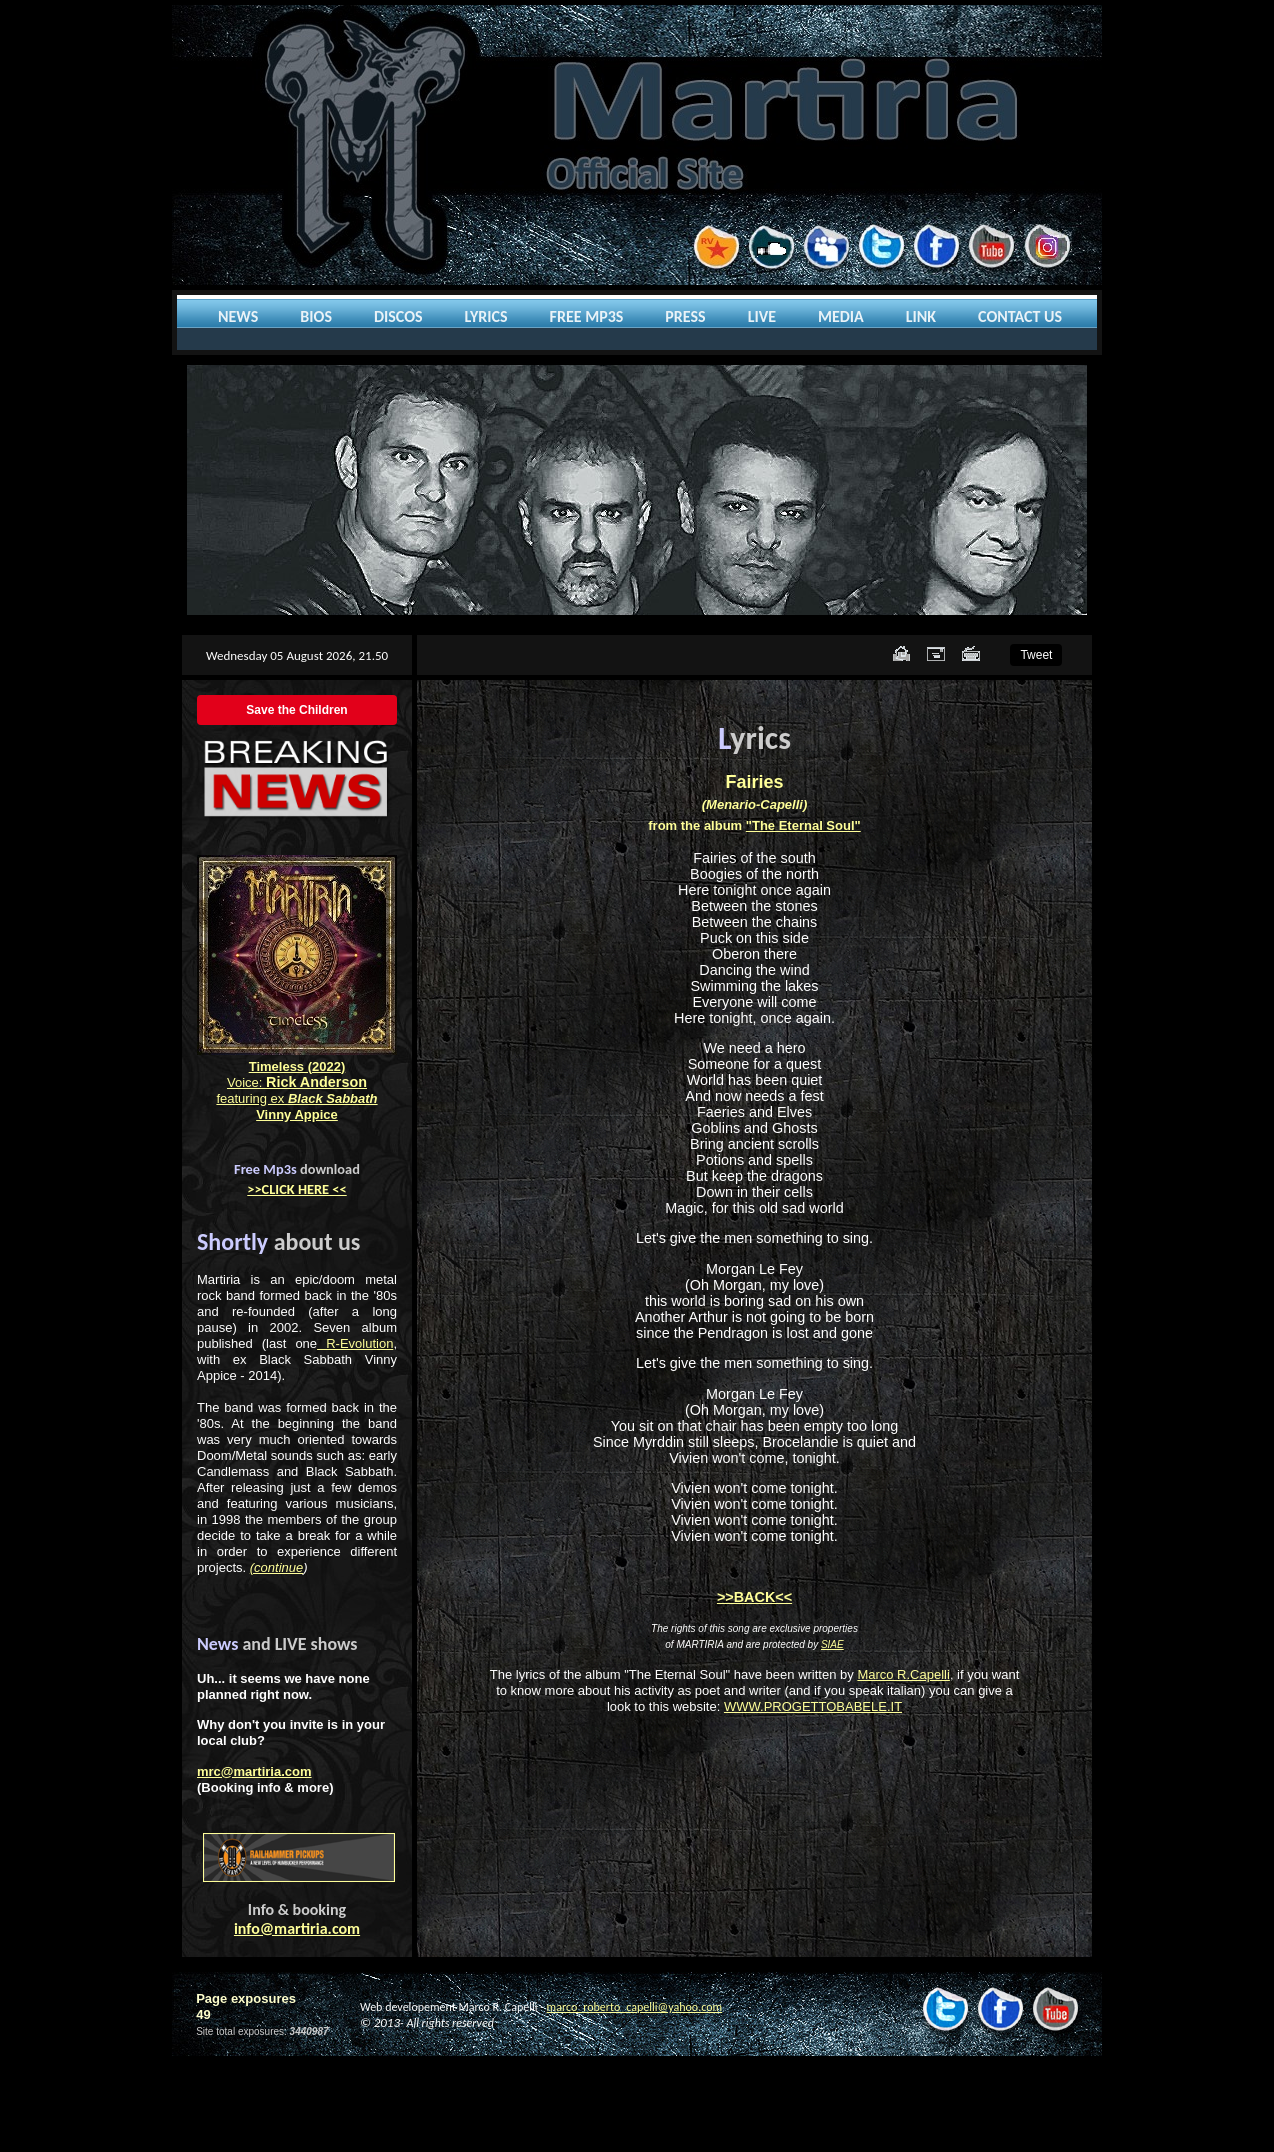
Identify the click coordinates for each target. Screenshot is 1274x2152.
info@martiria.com (297, 1928)
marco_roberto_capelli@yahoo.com (634, 2007)
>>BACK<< (754, 1597)
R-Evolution (355, 1343)
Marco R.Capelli (903, 1674)
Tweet (1036, 655)
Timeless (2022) (297, 1066)
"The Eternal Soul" (803, 825)
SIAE (832, 1644)
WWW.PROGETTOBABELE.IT (813, 1706)
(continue (276, 1567)
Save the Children (296, 710)
